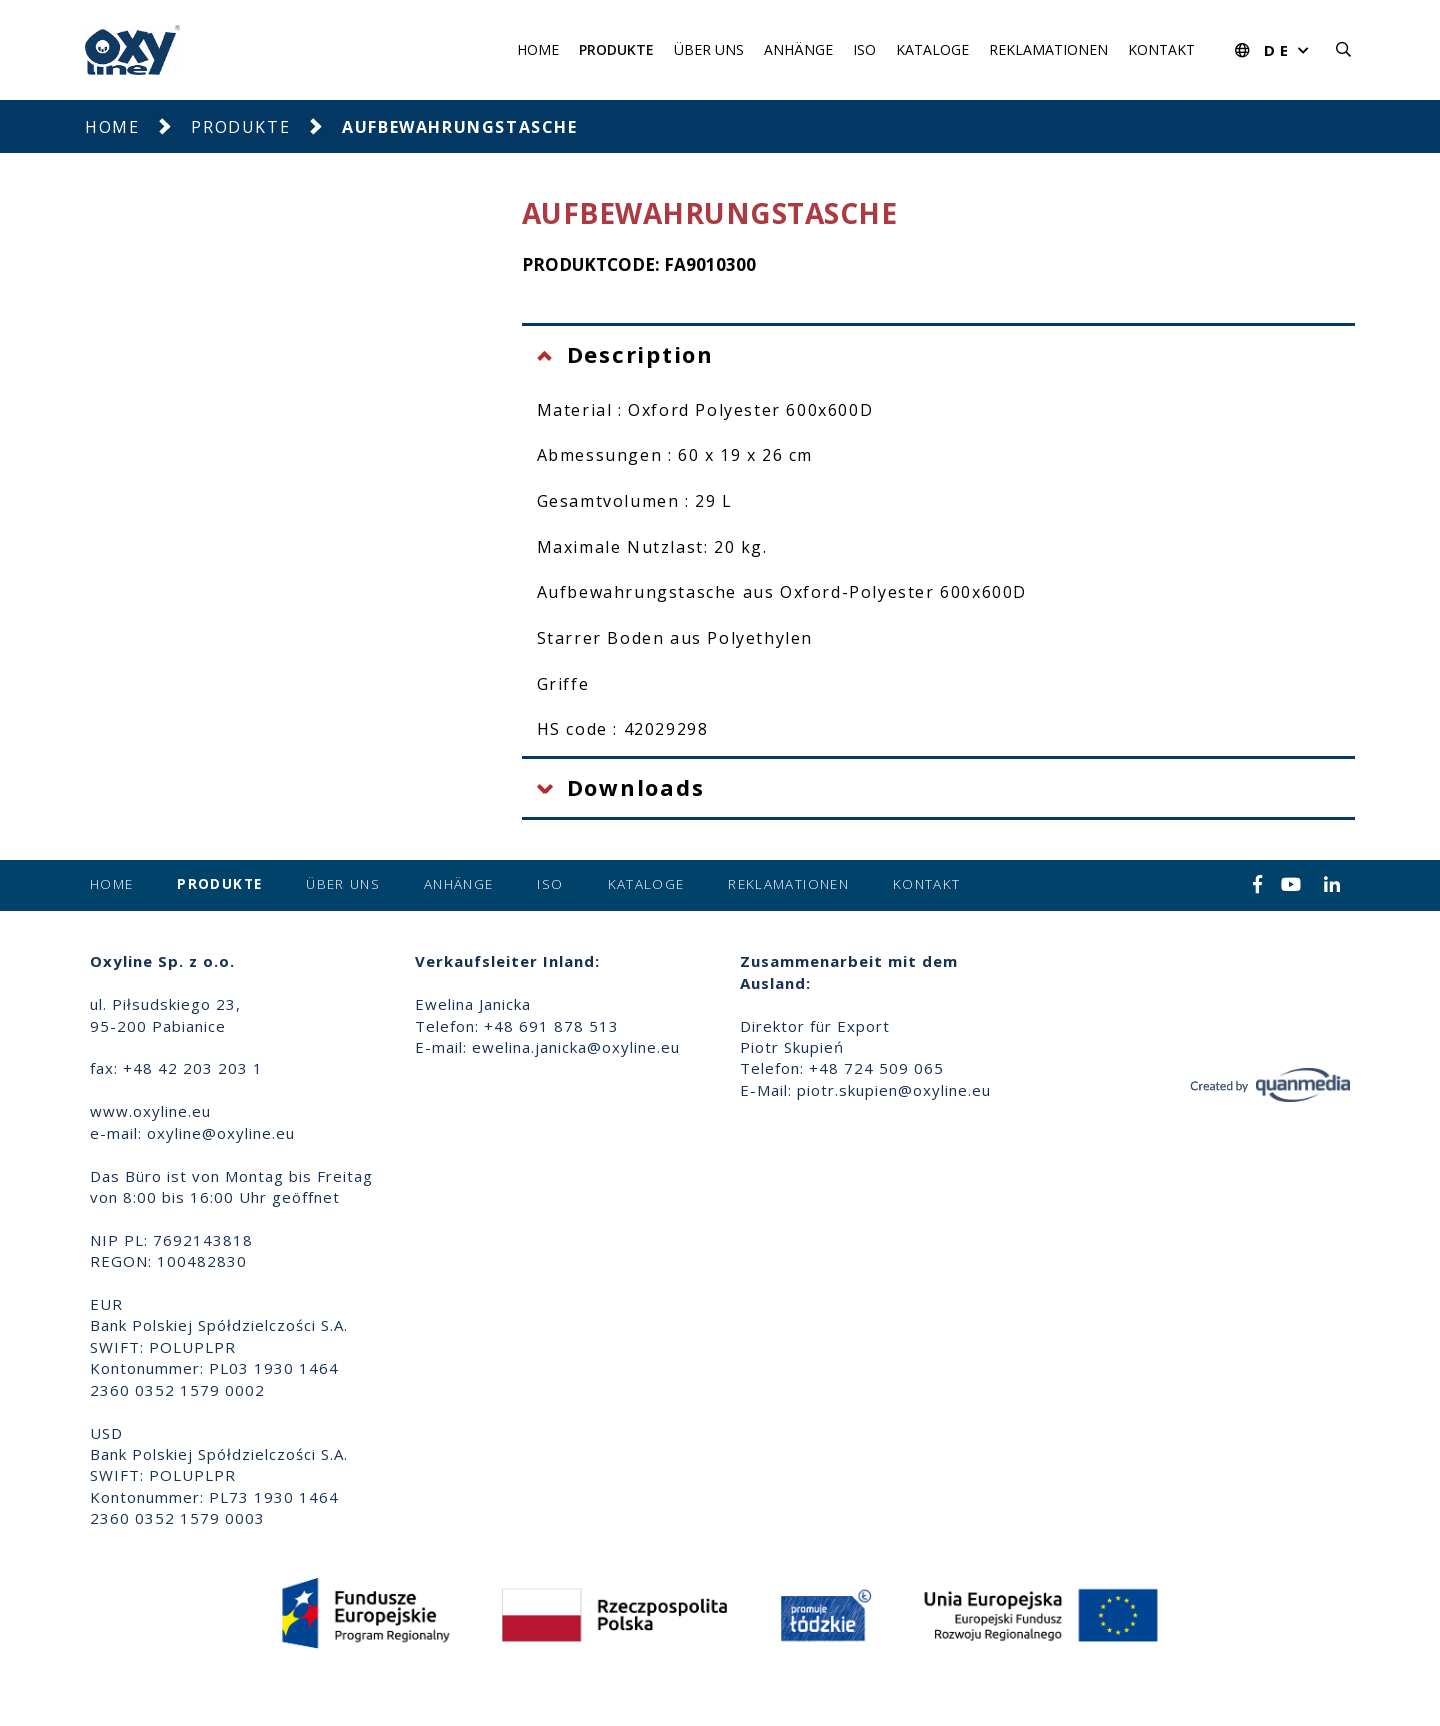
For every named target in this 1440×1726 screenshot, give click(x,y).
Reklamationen (1048, 49)
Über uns (709, 49)
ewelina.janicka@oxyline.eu (576, 1047)
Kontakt (1161, 49)
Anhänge (798, 49)
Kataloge (932, 49)
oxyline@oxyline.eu (221, 1133)
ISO (864, 49)
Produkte (616, 49)
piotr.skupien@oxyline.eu (894, 1090)
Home (538, 49)
